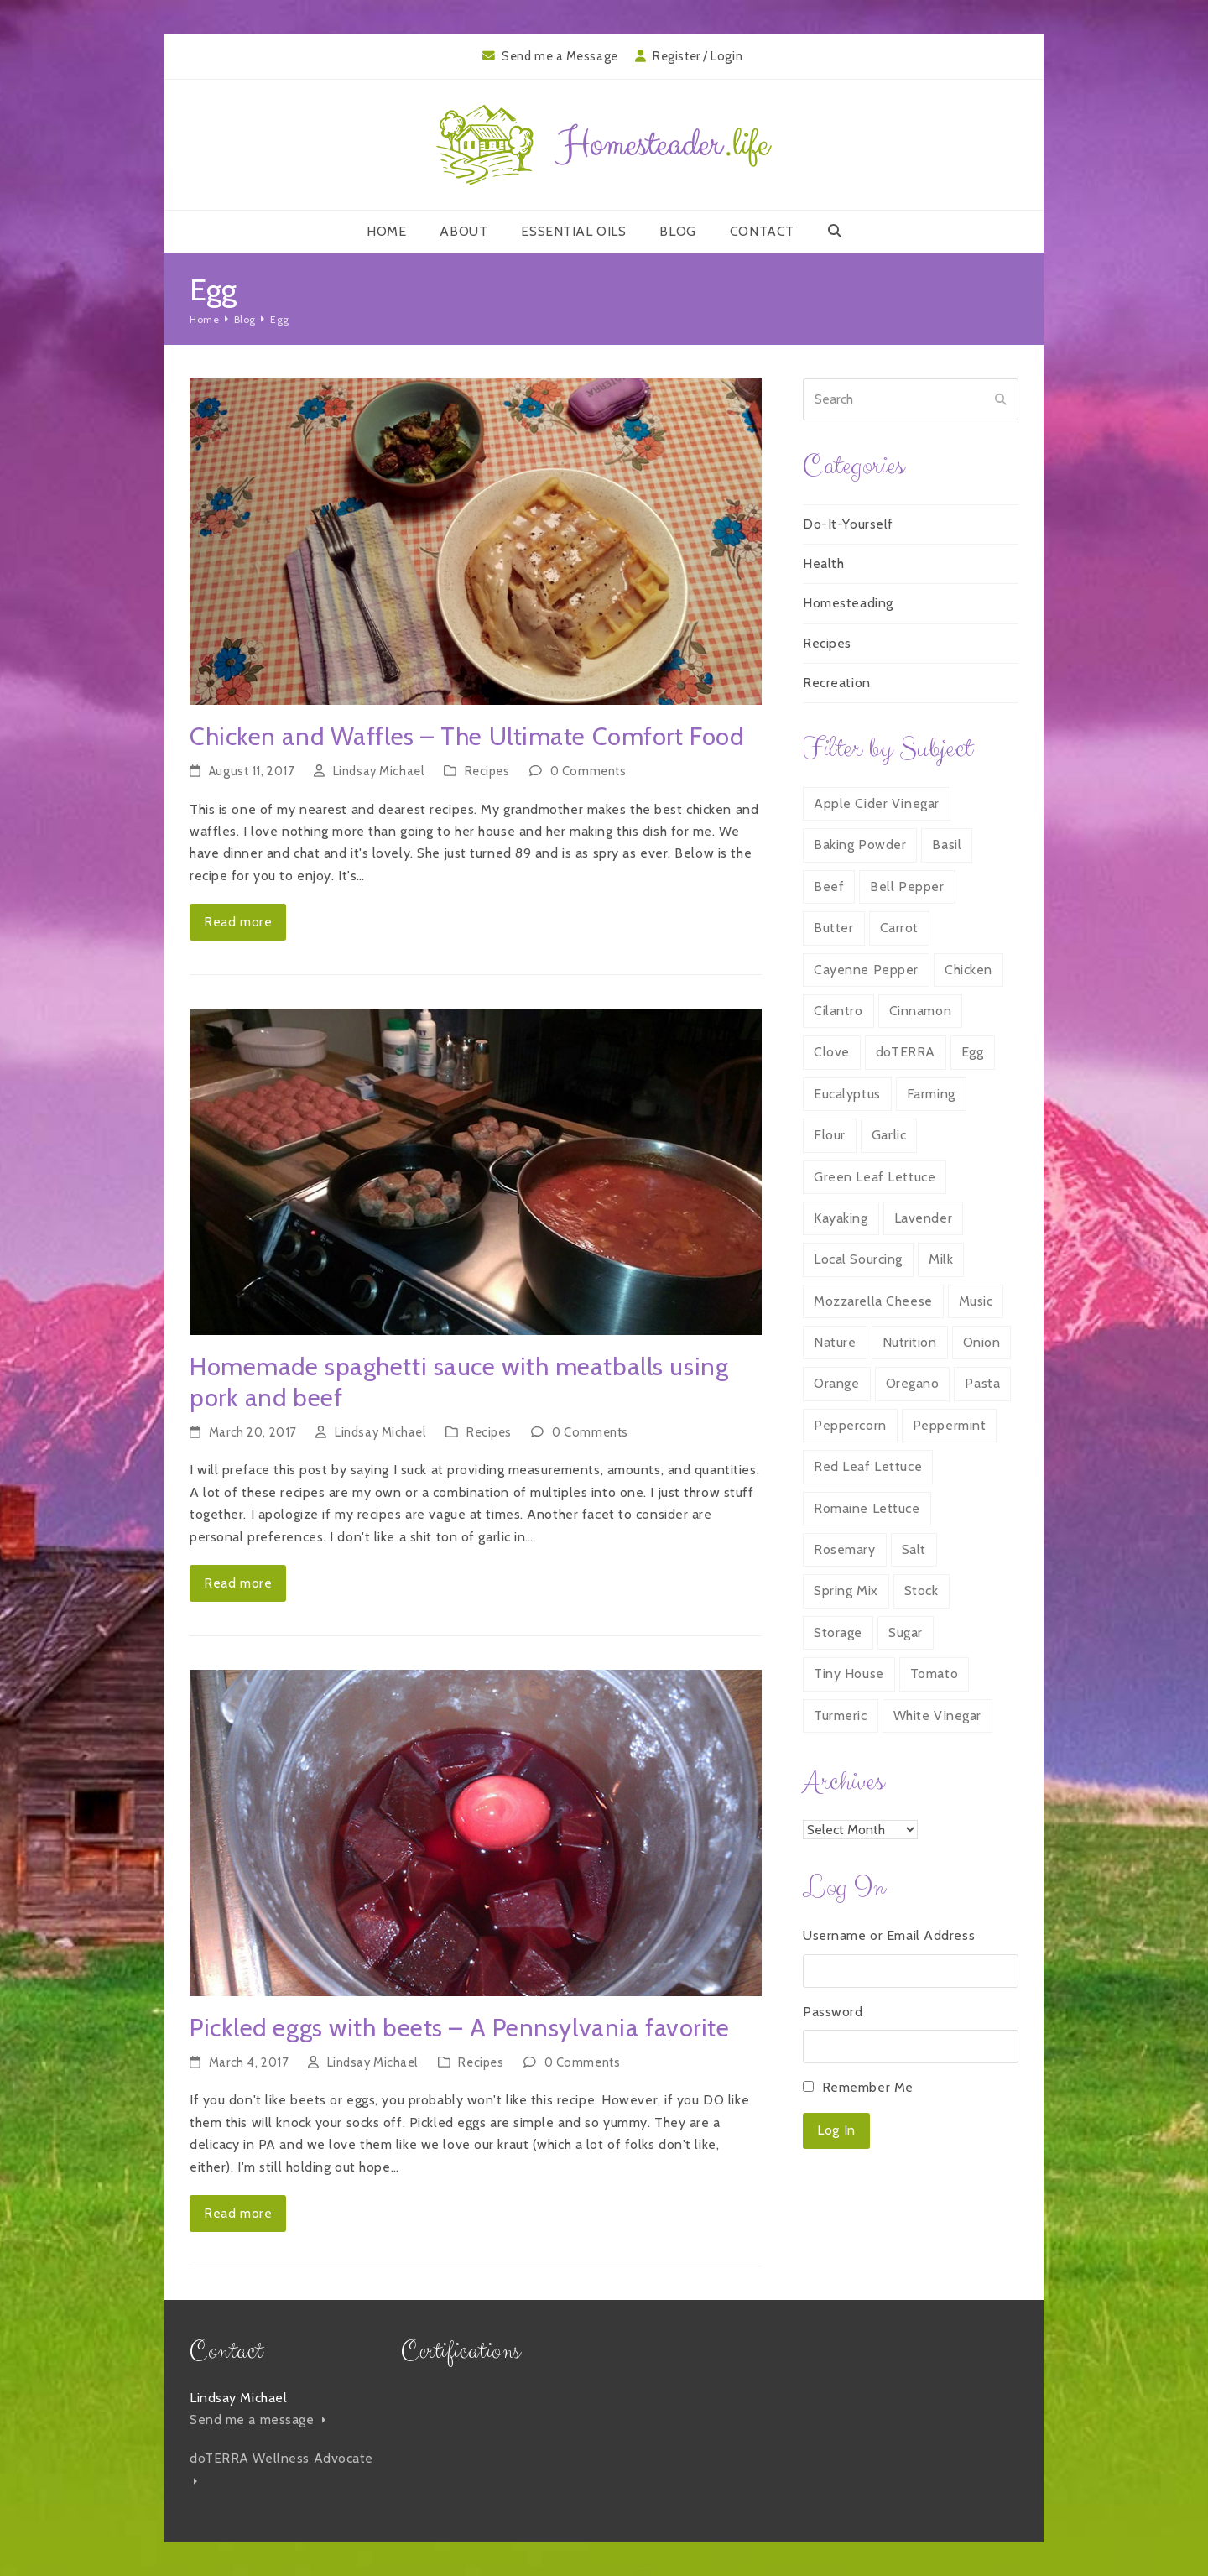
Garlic (889, 1135)
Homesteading (848, 603)
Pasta (982, 1383)
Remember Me (868, 2087)
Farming (931, 1094)
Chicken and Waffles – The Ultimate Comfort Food (466, 736)
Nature (835, 1342)
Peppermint (950, 1425)
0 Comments (588, 771)
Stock (921, 1590)
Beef (829, 886)
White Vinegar (937, 1715)
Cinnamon (920, 1011)
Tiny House (849, 1674)
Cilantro (838, 1011)
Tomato (934, 1674)
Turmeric (840, 1715)
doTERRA (905, 1052)
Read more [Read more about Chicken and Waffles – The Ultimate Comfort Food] (238, 922)
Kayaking (840, 1218)
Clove (832, 1052)
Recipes (487, 771)
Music (976, 1301)
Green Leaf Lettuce (874, 1177)
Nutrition (910, 1342)
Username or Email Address (889, 1935)
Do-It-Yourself (848, 524)
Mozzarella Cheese (873, 1301)
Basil (946, 845)
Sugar (905, 1632)
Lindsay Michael (378, 771)
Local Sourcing (858, 1259)
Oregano (913, 1383)
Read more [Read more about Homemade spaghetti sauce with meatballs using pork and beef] (238, 1583)
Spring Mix (846, 1590)
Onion (982, 1342)
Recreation (837, 683)
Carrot (899, 928)
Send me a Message (560, 56)
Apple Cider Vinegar (877, 803)
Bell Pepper (907, 886)
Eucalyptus (847, 1094)
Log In (836, 2130)
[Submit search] (1001, 399)
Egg (972, 1052)
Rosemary (844, 1549)
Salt (914, 1549)
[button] (835, 232)
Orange (836, 1383)
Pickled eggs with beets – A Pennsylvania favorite (459, 2027)
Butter (833, 928)
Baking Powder (860, 845)
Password (832, 2012)
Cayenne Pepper (866, 970)
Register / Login (697, 56)
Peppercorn (850, 1425)
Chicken (968, 970)
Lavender (923, 1218)
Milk (941, 1259)
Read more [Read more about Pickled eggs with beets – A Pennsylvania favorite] (238, 2213)
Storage (838, 1632)
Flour (830, 1135)
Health (823, 563)
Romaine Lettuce (866, 1508)
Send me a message (257, 2419)
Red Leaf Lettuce (868, 1466)
